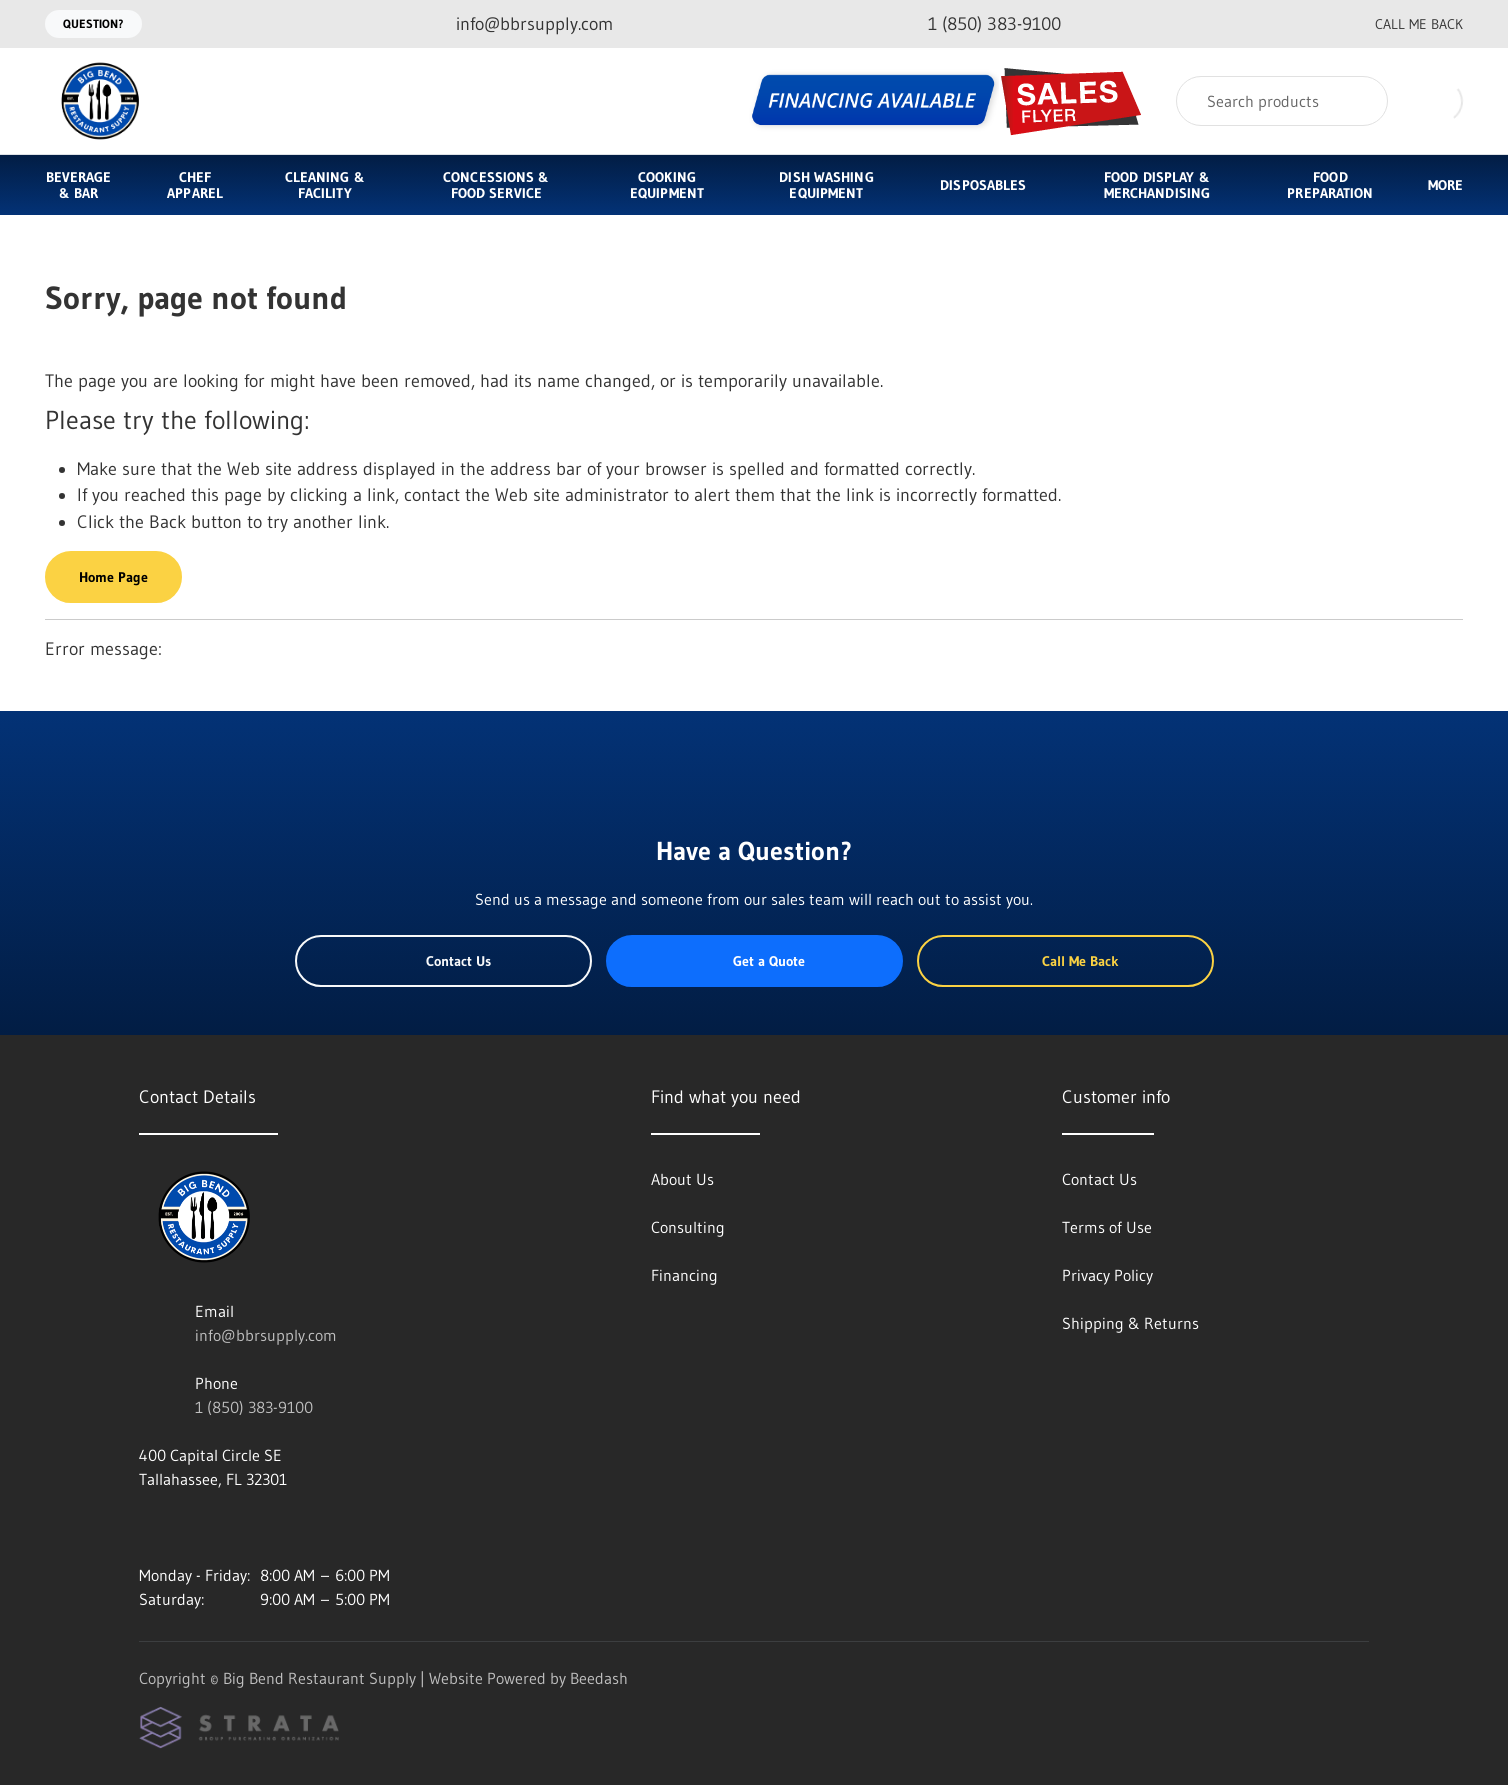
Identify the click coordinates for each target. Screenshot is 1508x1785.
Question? (93, 23)
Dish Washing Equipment (826, 185)
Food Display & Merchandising (1157, 185)
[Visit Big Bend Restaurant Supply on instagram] (148, 1527)
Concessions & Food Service (496, 185)
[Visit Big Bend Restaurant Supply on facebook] (190, 1527)
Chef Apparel (195, 185)
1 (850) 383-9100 (254, 1407)
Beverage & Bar (79, 185)
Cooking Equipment (667, 185)
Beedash (599, 1678)
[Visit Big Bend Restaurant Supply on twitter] (232, 1527)
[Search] (1282, 101)
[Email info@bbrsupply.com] (518, 24)
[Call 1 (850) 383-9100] (978, 24)
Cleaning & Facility (325, 185)
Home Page (113, 577)
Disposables (983, 185)
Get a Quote (754, 961)
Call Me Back (1403, 24)
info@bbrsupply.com (266, 1335)
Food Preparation (1330, 185)
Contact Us (443, 961)
